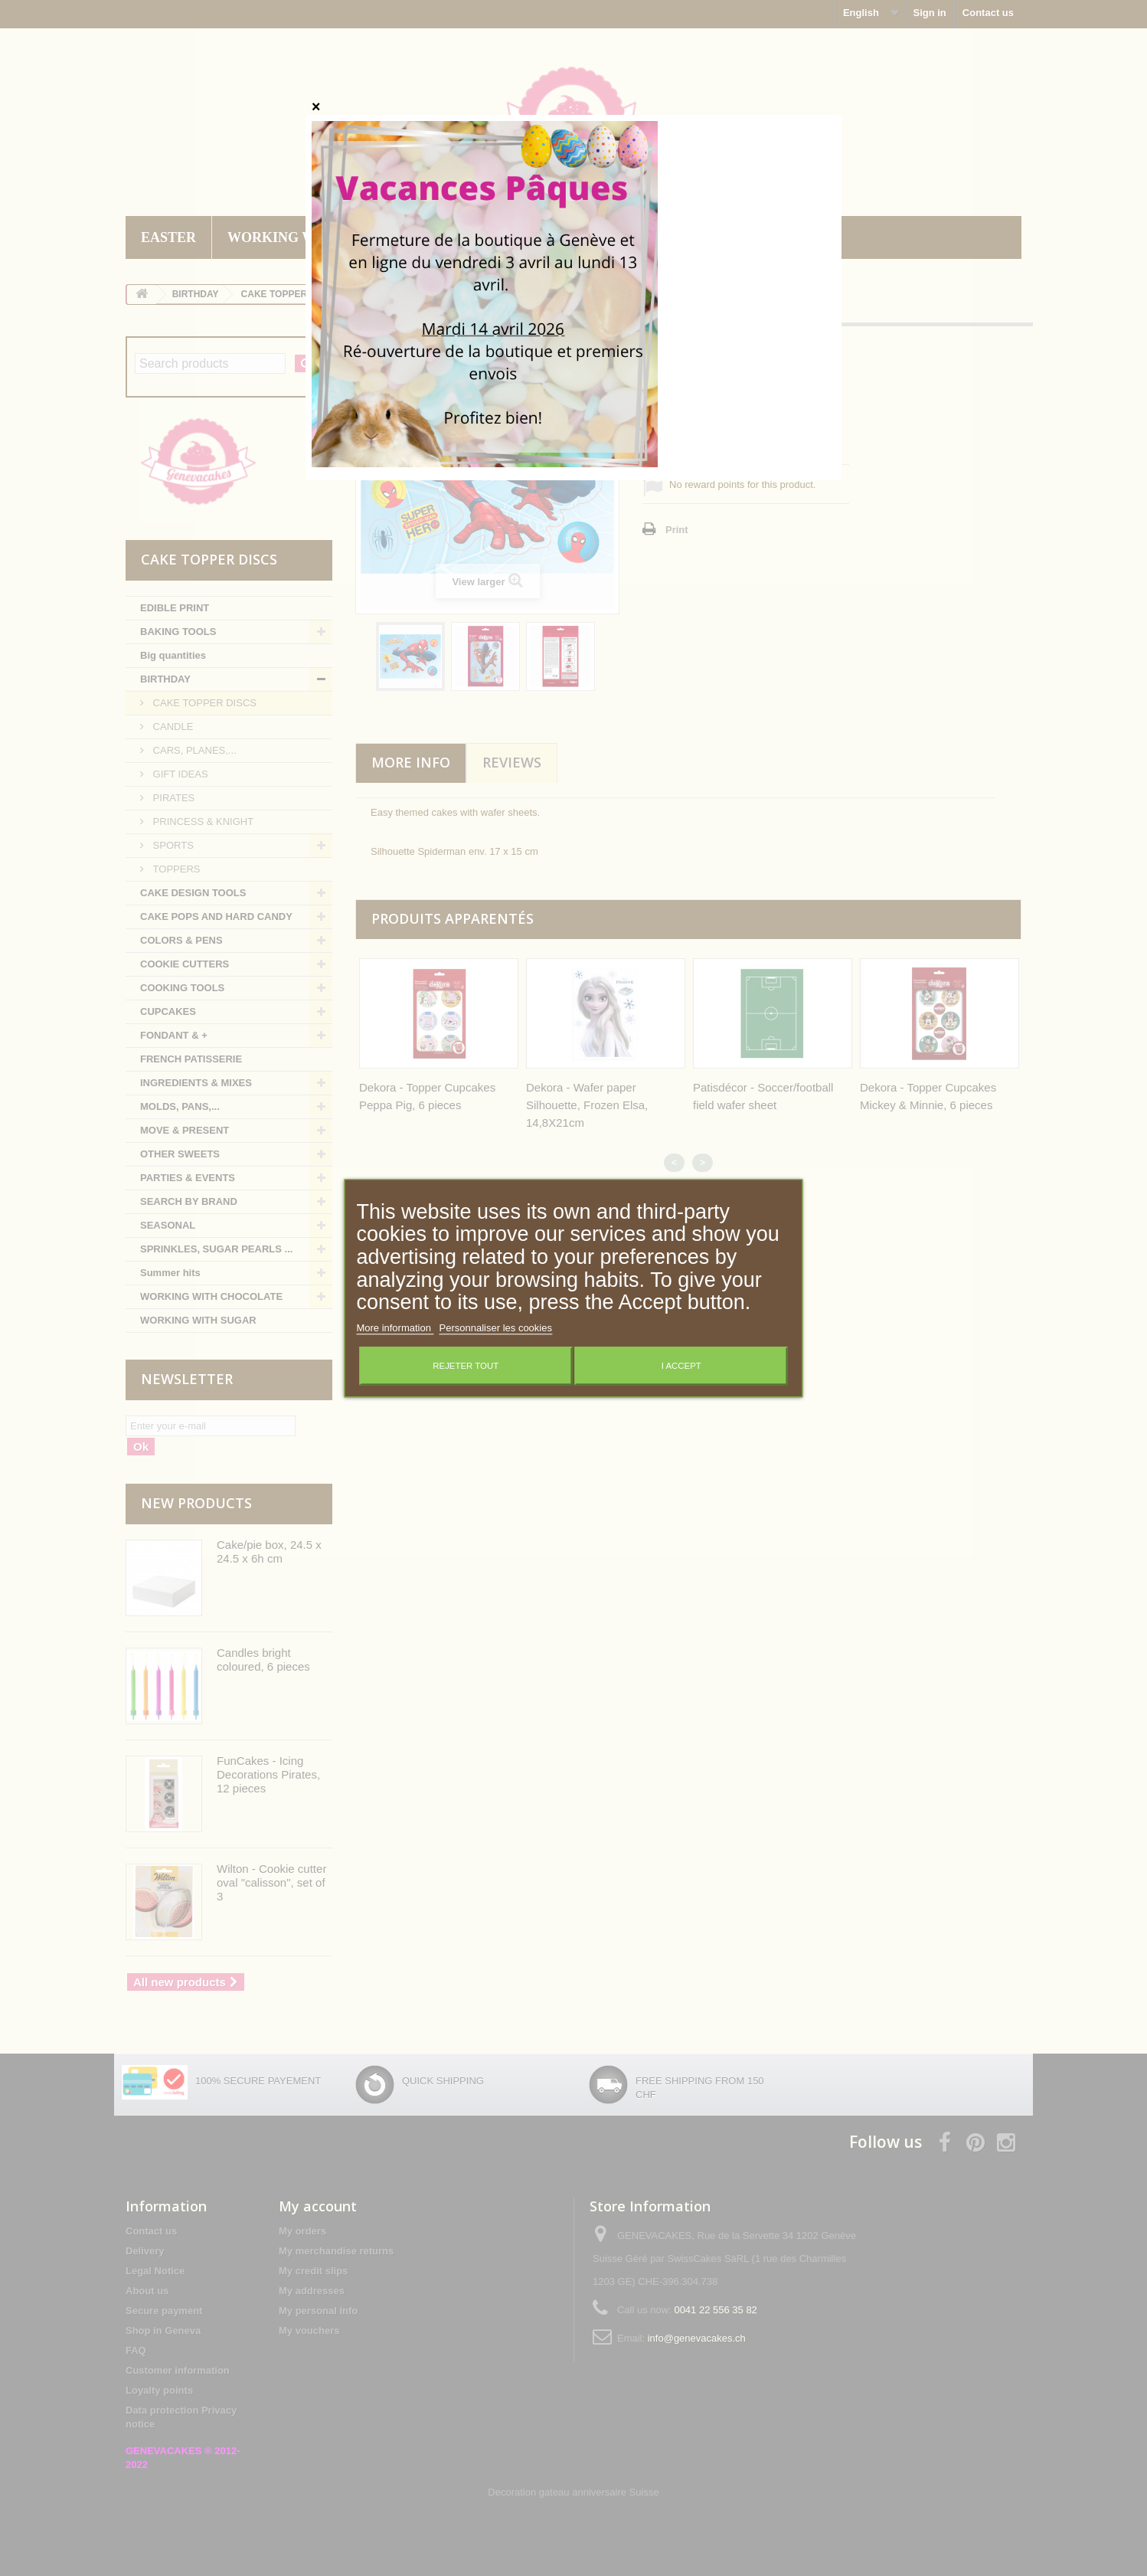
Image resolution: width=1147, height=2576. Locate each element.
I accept (681, 1365)
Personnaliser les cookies (496, 1328)
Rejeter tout (465, 1365)
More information (394, 1328)
